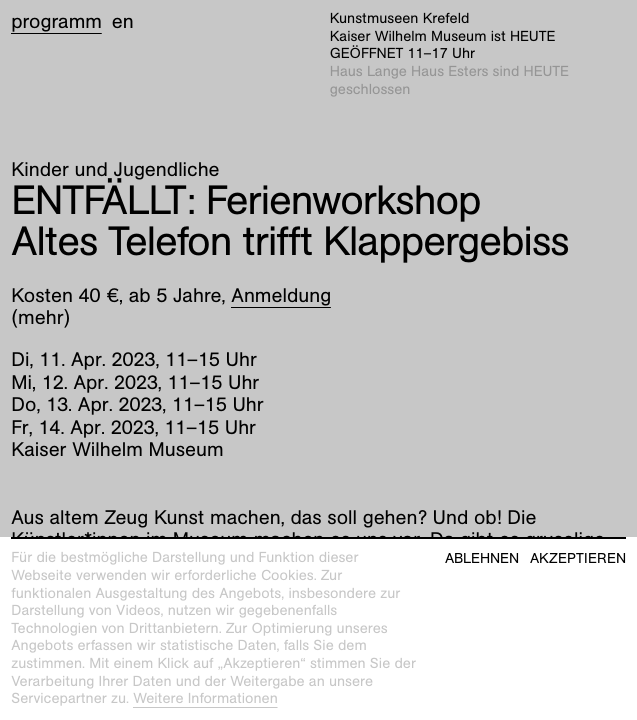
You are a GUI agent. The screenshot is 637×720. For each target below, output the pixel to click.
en (123, 22)
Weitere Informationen (205, 699)
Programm (56, 22)
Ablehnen (482, 558)
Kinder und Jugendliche (115, 170)
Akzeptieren (578, 558)
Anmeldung (281, 296)
